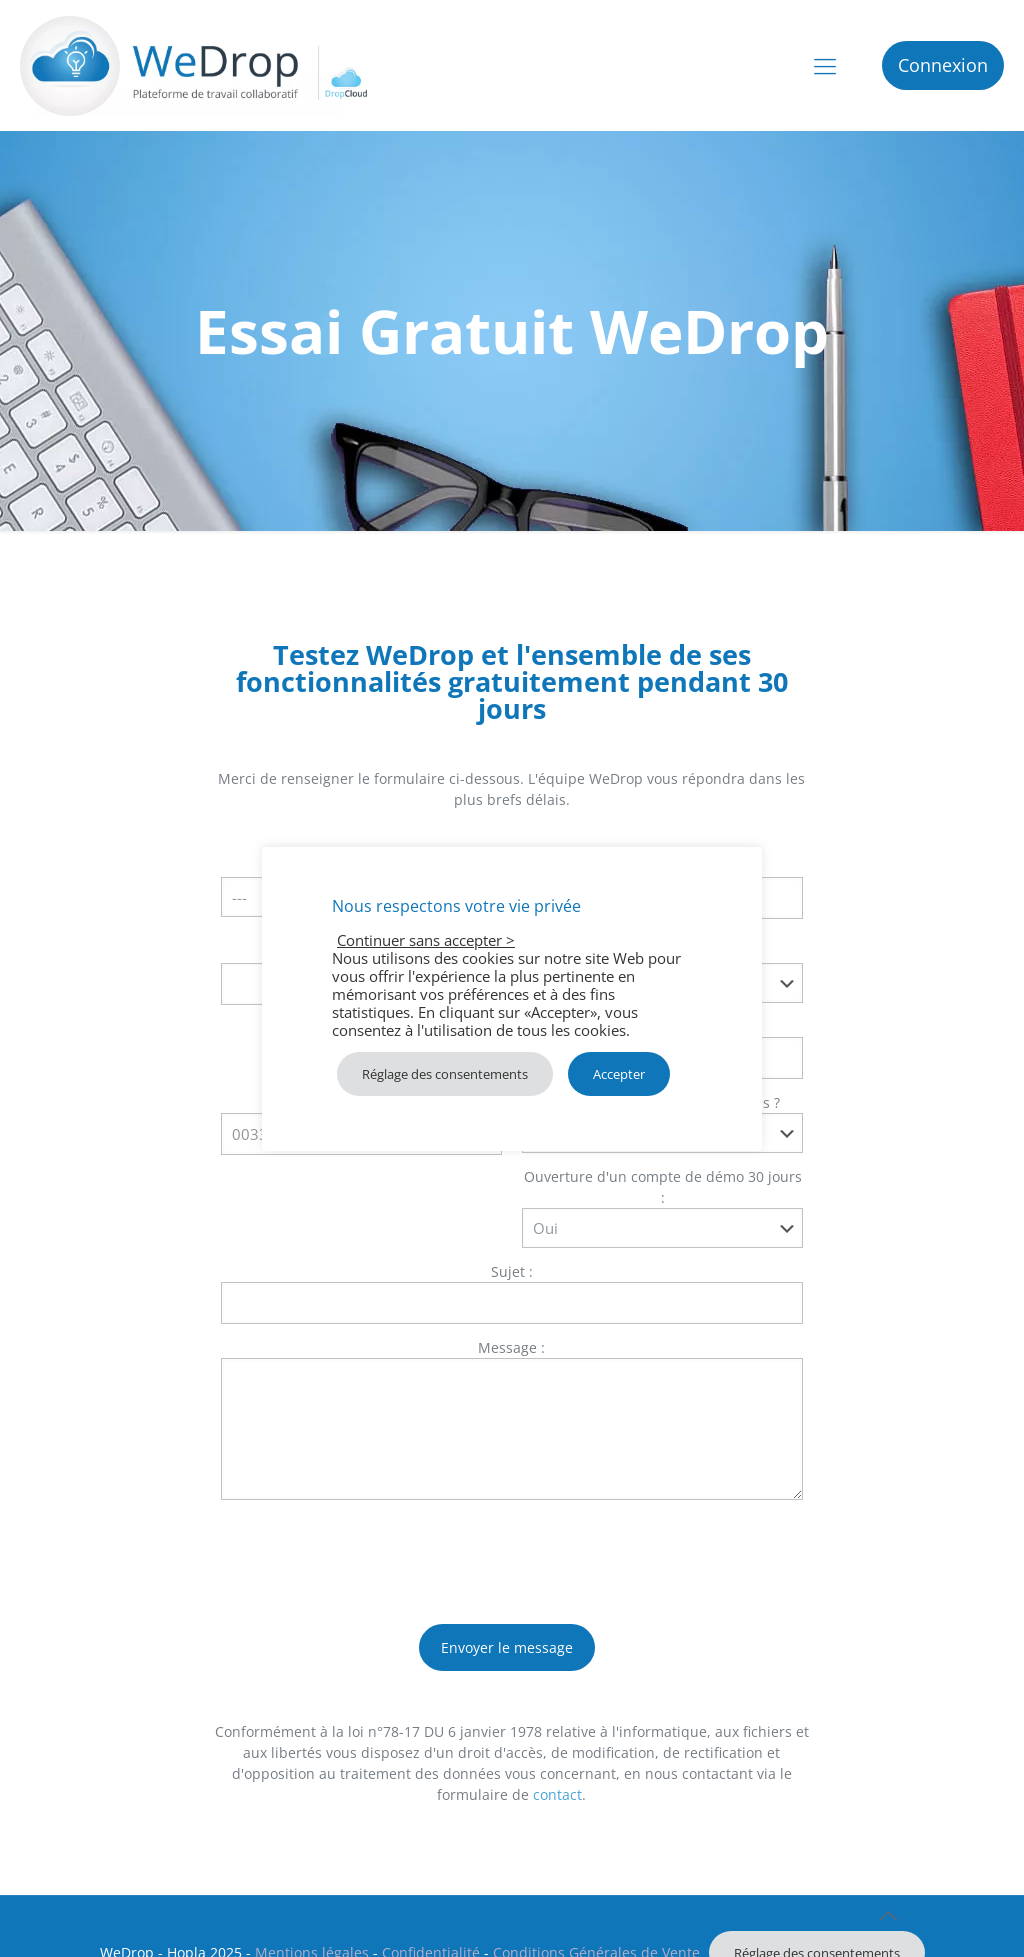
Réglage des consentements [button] (445, 1074)
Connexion (943, 65)
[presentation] (373, 1554)
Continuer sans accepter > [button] (426, 940)
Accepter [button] (619, 1074)
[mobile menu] (825, 65)
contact (557, 1794)
